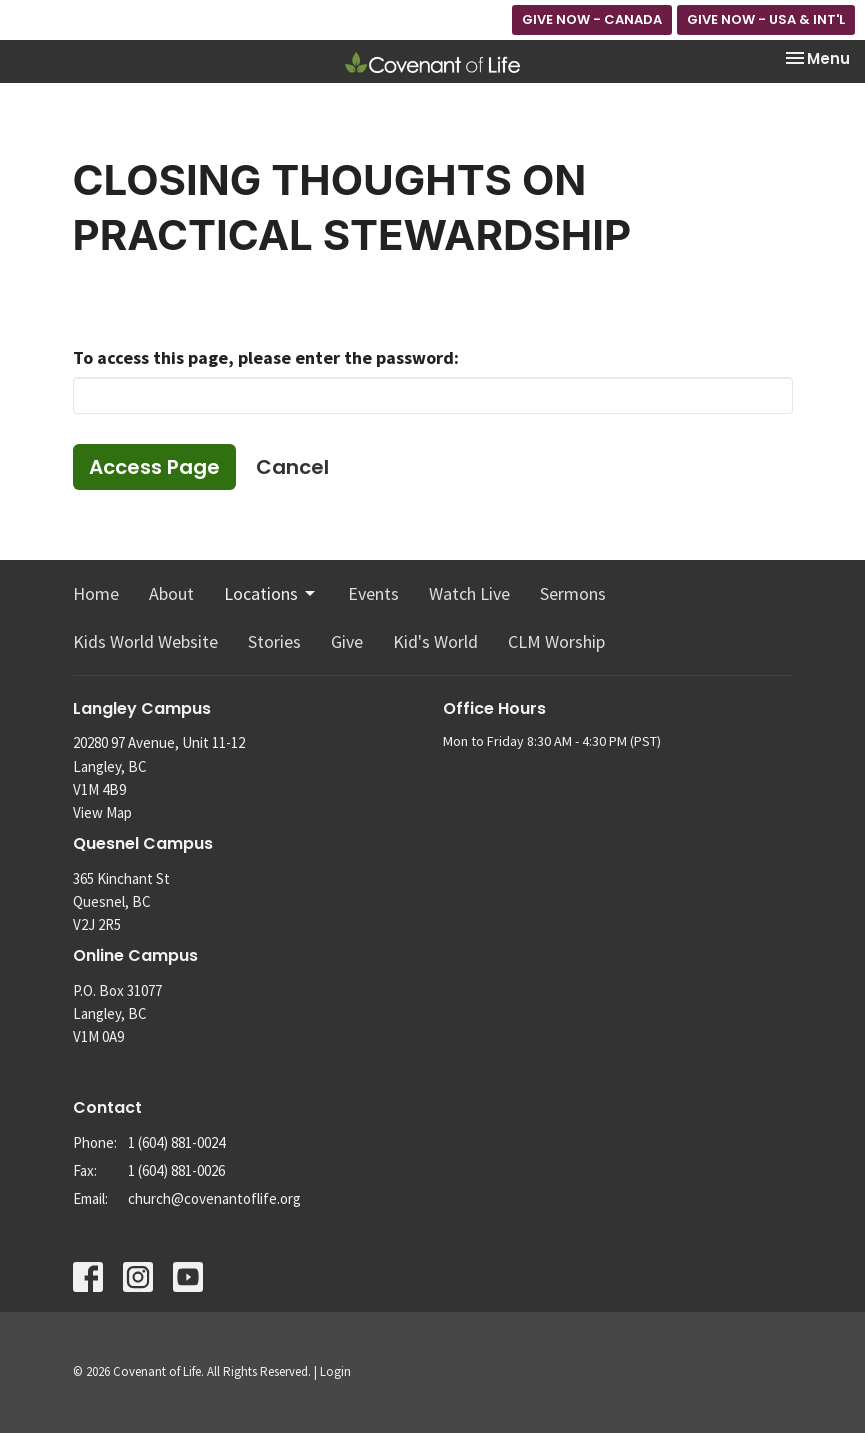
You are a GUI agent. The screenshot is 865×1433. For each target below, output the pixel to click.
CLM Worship (556, 641)
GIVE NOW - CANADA (592, 19)
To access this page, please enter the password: (266, 357)
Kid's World (435, 641)
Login (335, 1371)
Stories (274, 641)
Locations (271, 593)
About (171, 593)
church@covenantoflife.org (214, 1198)
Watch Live (469, 593)
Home (96, 593)
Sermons (573, 593)
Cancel (292, 467)
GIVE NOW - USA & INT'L (766, 19)
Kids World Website (145, 641)
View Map (102, 812)
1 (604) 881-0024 (176, 1142)
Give (347, 641)
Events (373, 593)
